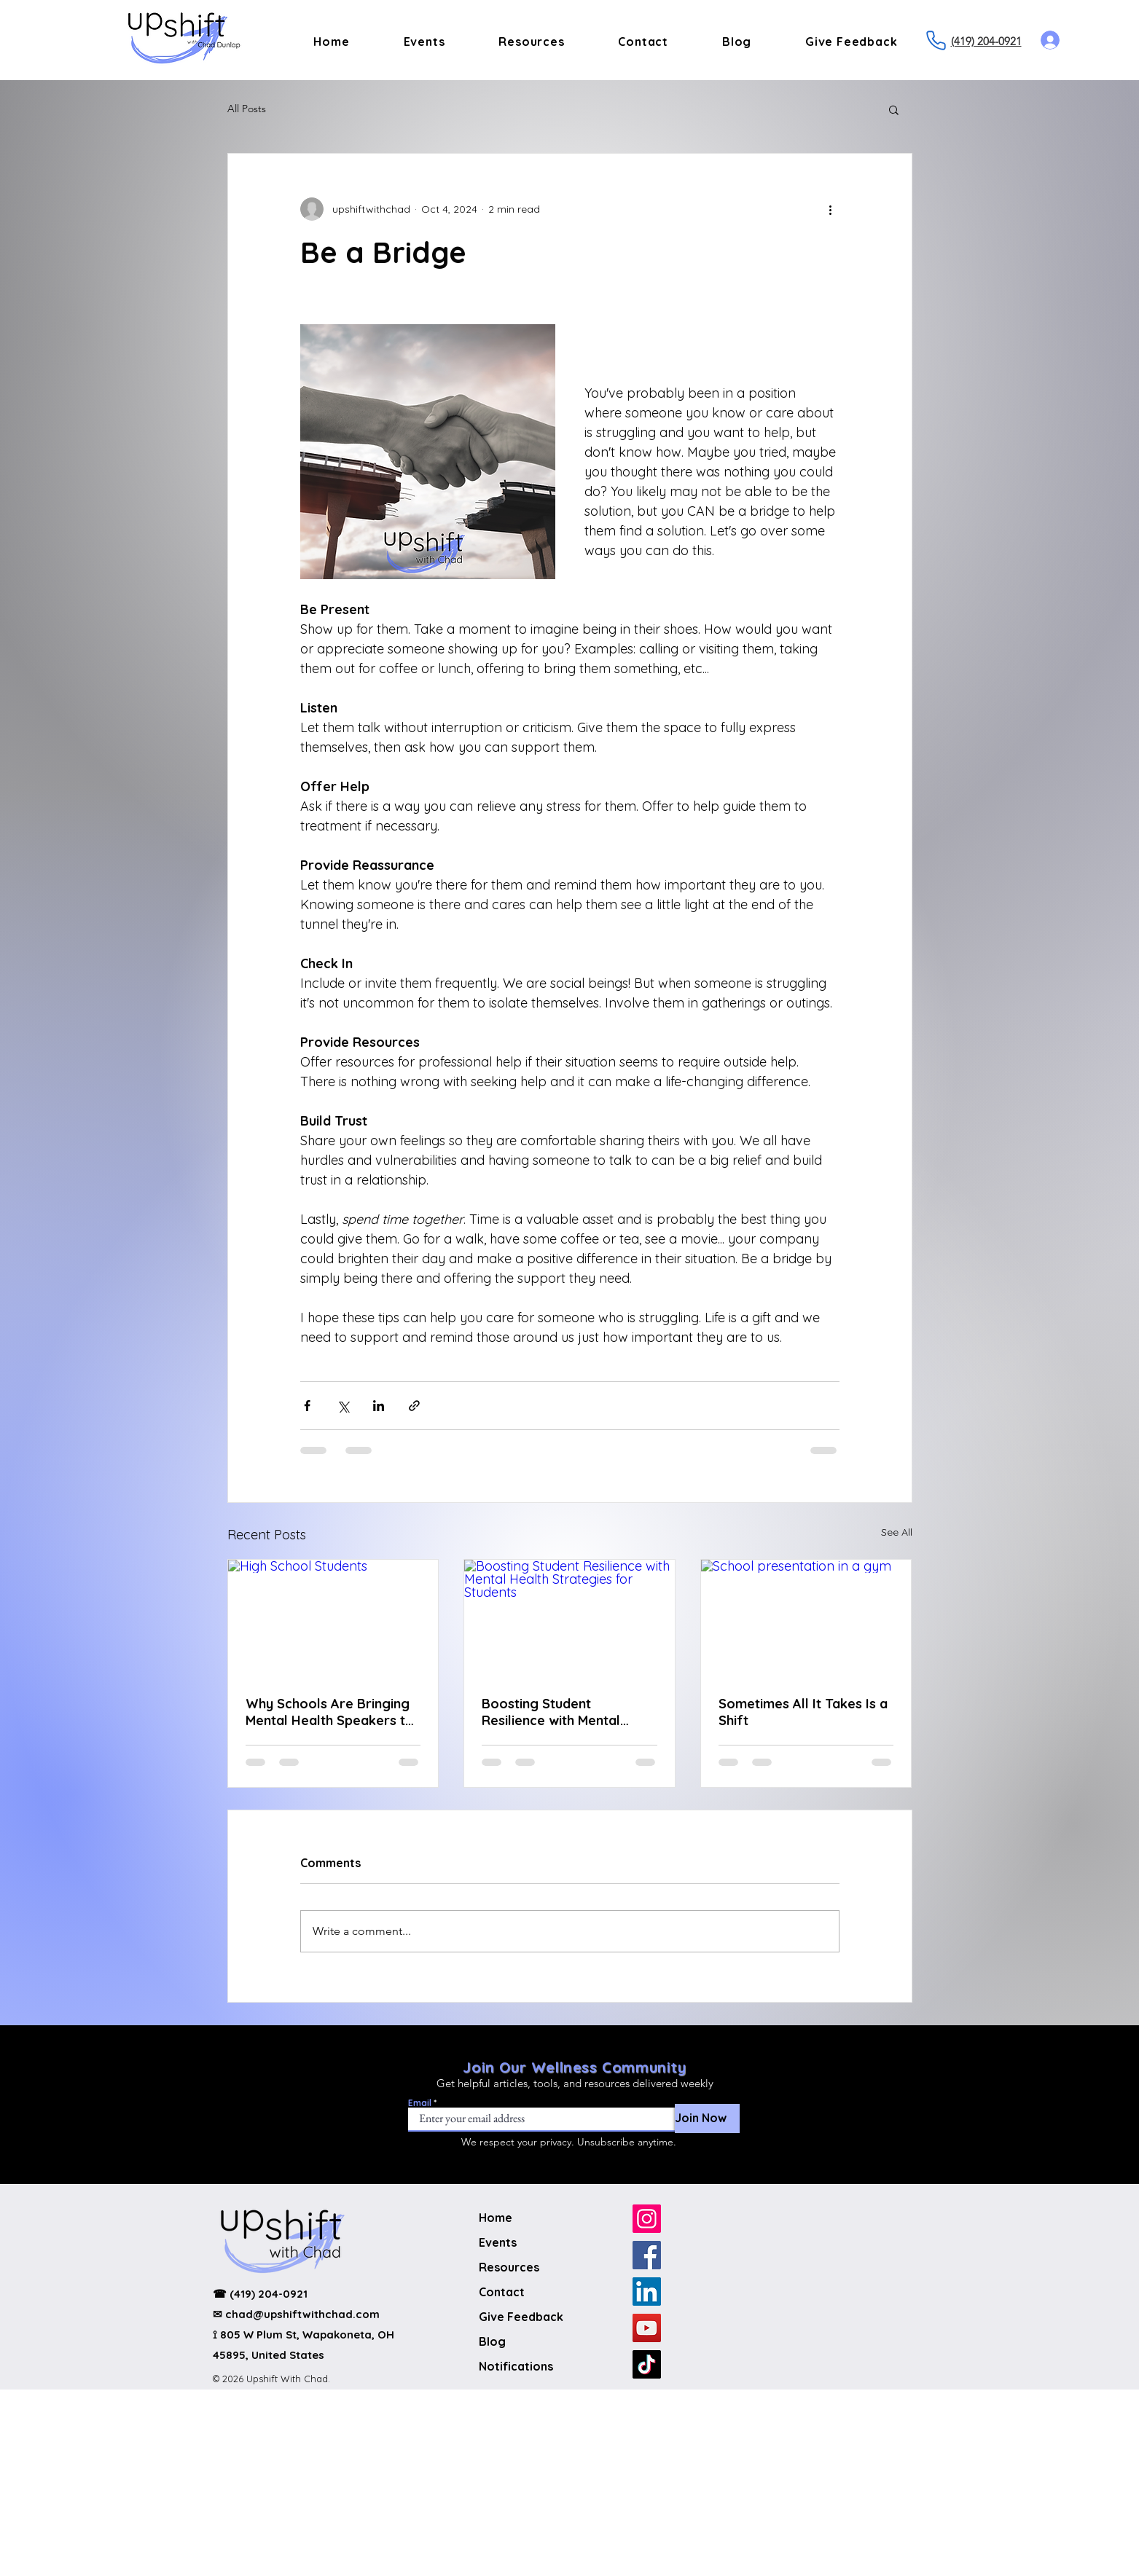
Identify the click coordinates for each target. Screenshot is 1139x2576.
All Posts (246, 108)
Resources (509, 2267)
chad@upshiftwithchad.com (302, 2314)
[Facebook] (647, 2255)
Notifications (516, 2366)
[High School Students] (333, 1619)
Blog (492, 2341)
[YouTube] (647, 2328)
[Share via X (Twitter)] (343, 1406)
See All (896, 1532)
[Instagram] (647, 2218)
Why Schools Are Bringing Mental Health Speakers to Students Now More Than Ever (330, 1712)
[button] (894, 109)
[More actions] (830, 209)
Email (419, 2103)
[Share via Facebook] (307, 1406)
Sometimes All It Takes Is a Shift (803, 1712)
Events (498, 2242)
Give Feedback (521, 2316)
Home (495, 2217)
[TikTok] (647, 2364)
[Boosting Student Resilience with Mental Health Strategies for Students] (569, 1619)
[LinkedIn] (647, 2291)
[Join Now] (707, 2118)
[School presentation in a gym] (806, 1619)
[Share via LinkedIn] (378, 1406)
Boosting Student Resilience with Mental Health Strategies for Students (551, 1712)
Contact (502, 2292)
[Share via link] (414, 1406)
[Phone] (936, 40)
